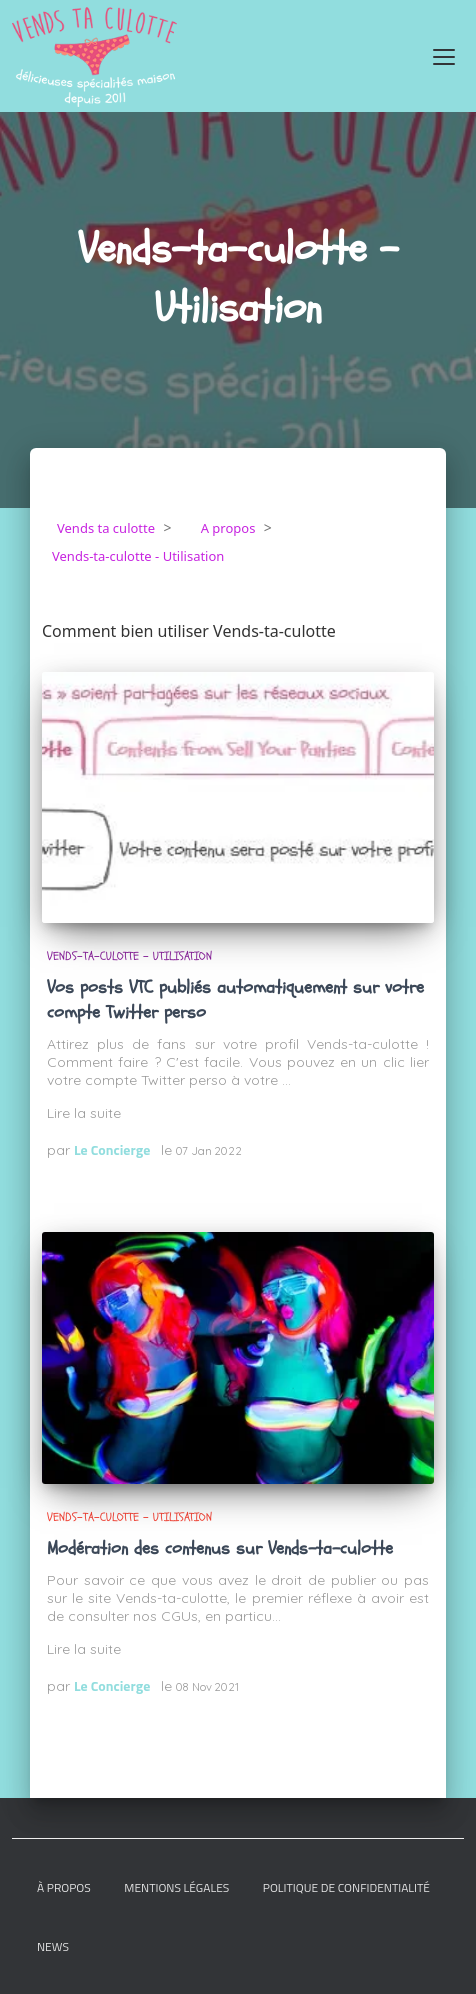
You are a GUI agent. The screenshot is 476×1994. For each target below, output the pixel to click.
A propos (228, 528)
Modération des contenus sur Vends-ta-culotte (220, 1548)
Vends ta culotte (106, 528)
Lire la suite (84, 1113)
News (53, 1946)
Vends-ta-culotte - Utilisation (129, 956)
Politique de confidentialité (346, 1887)
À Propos (64, 1887)
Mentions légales (176, 1887)
